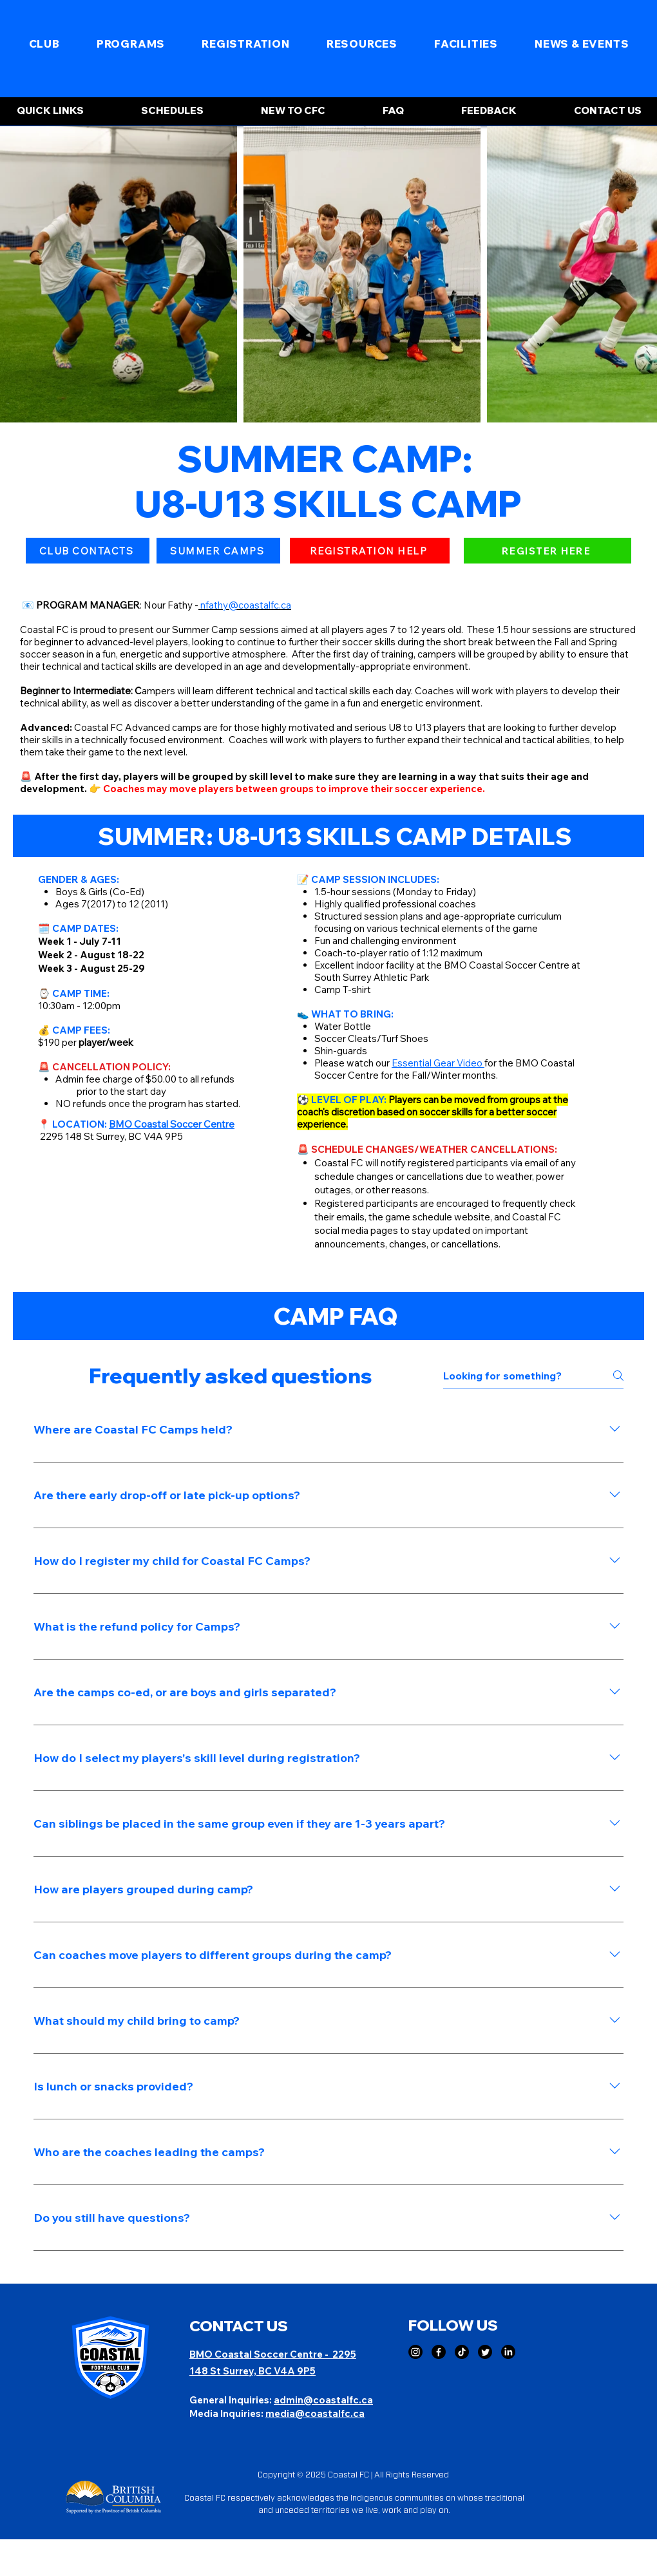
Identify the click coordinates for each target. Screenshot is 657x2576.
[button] (44, 44)
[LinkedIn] (508, 2352)
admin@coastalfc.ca (323, 2400)
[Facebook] (439, 2352)
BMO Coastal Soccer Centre (257, 2354)
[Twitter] (485, 2352)
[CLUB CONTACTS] (87, 551)
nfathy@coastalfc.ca (245, 605)
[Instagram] (415, 2352)
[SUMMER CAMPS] (218, 551)
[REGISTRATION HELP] (370, 551)
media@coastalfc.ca (315, 2413)
